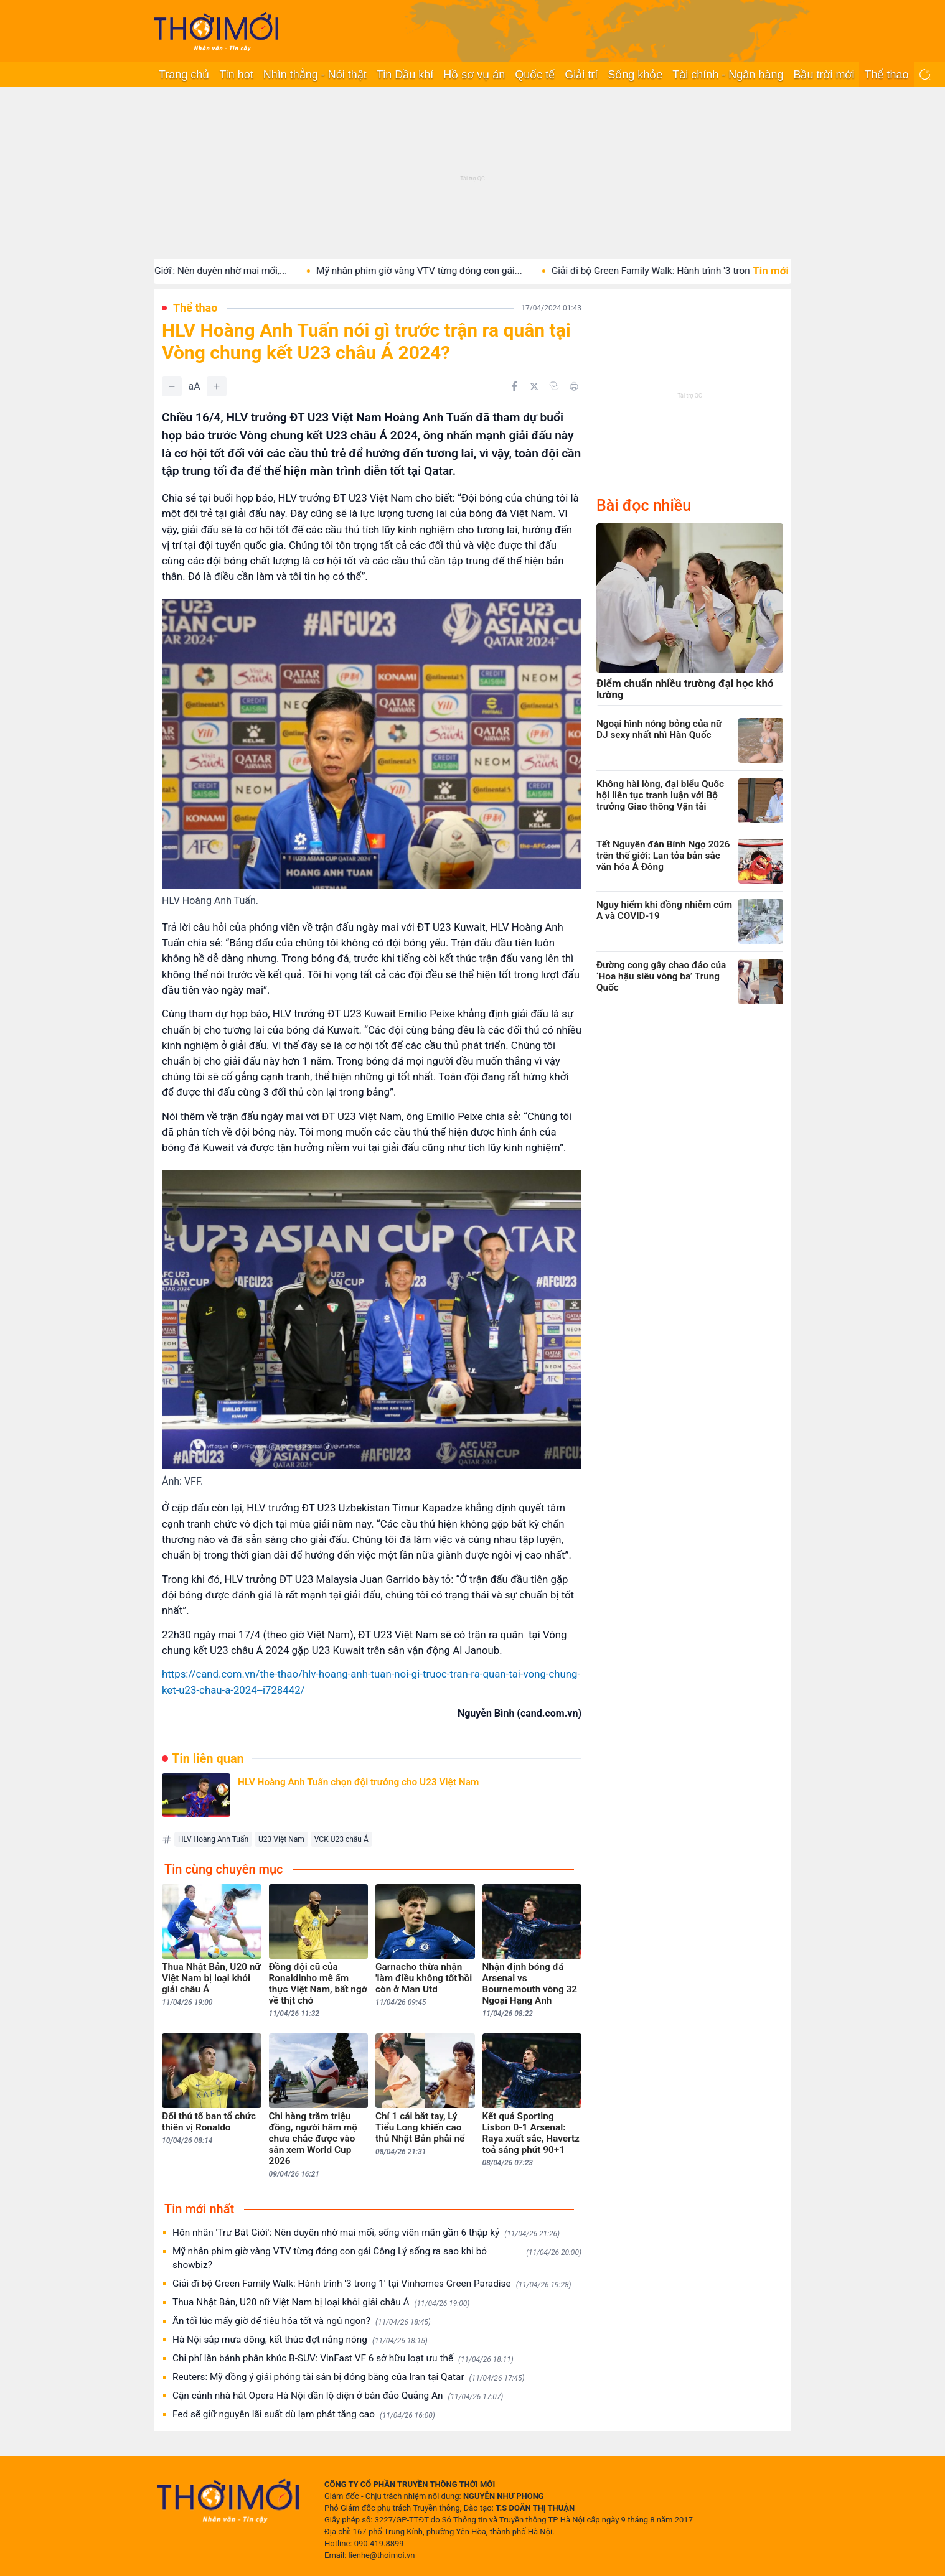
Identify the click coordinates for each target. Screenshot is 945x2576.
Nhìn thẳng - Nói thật (315, 74)
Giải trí (581, 74)
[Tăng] (217, 386)
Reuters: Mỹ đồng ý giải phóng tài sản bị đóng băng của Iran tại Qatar (348, 2377)
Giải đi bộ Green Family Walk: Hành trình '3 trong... (681, 270)
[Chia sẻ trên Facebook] (514, 386)
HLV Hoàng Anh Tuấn (213, 1839)
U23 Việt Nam (281, 1839)
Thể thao (886, 74)
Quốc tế (535, 74)
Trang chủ (184, 74)
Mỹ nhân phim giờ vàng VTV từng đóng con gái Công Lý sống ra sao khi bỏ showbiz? (376, 2258)
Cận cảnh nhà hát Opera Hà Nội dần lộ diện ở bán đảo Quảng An (337, 2396)
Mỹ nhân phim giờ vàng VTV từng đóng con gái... (443, 270)
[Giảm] (172, 386)
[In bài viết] (574, 386)
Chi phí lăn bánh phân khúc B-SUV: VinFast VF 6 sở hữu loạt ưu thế (343, 2358)
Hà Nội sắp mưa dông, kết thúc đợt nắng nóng (300, 2340)
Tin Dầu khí (405, 74)
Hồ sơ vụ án (474, 74)
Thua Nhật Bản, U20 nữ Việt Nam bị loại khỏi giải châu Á (320, 2302)
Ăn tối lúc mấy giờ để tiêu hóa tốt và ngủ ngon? (301, 2321)
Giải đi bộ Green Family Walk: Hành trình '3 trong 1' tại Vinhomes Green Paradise (371, 2284)
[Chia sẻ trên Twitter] (534, 386)
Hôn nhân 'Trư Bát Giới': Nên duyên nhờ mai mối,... (205, 270)
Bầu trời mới (823, 74)
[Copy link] (554, 385)
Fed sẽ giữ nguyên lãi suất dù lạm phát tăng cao (303, 2414)
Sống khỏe (635, 74)
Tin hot (236, 74)
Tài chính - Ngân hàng (727, 74)
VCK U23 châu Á (341, 1839)
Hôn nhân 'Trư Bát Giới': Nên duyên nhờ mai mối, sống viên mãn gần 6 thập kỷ (366, 2233)
